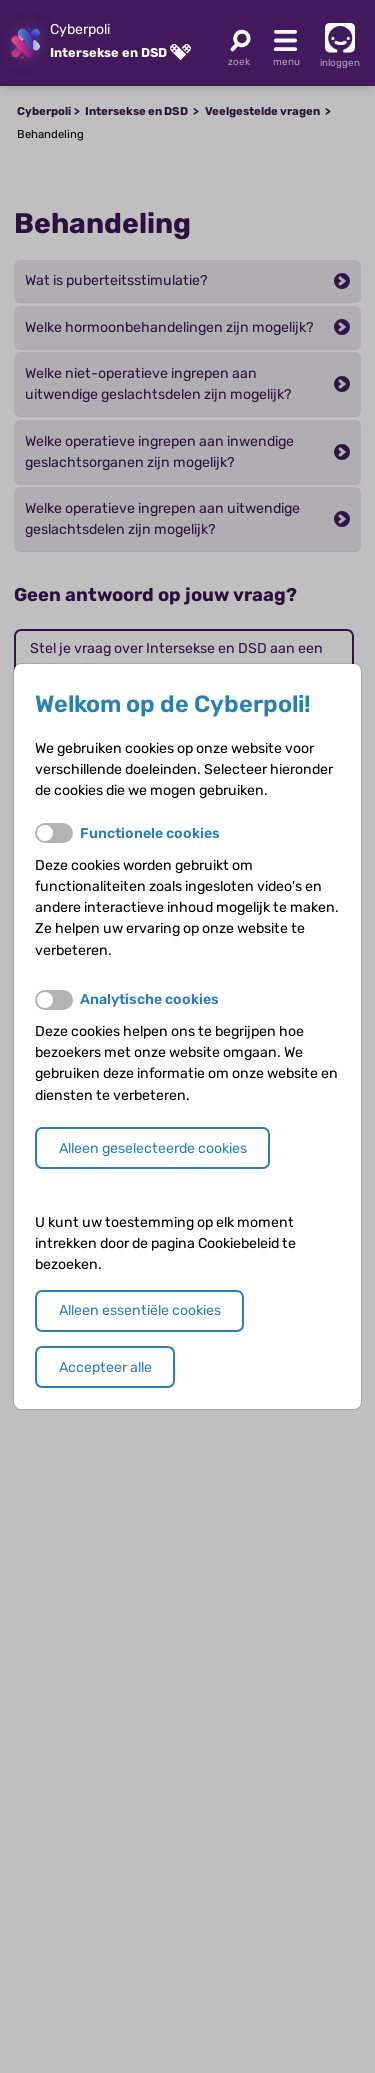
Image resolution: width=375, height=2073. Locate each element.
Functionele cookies (150, 833)
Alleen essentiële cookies (140, 1310)
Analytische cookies (149, 999)
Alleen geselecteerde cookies (153, 1148)
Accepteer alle (105, 1367)
